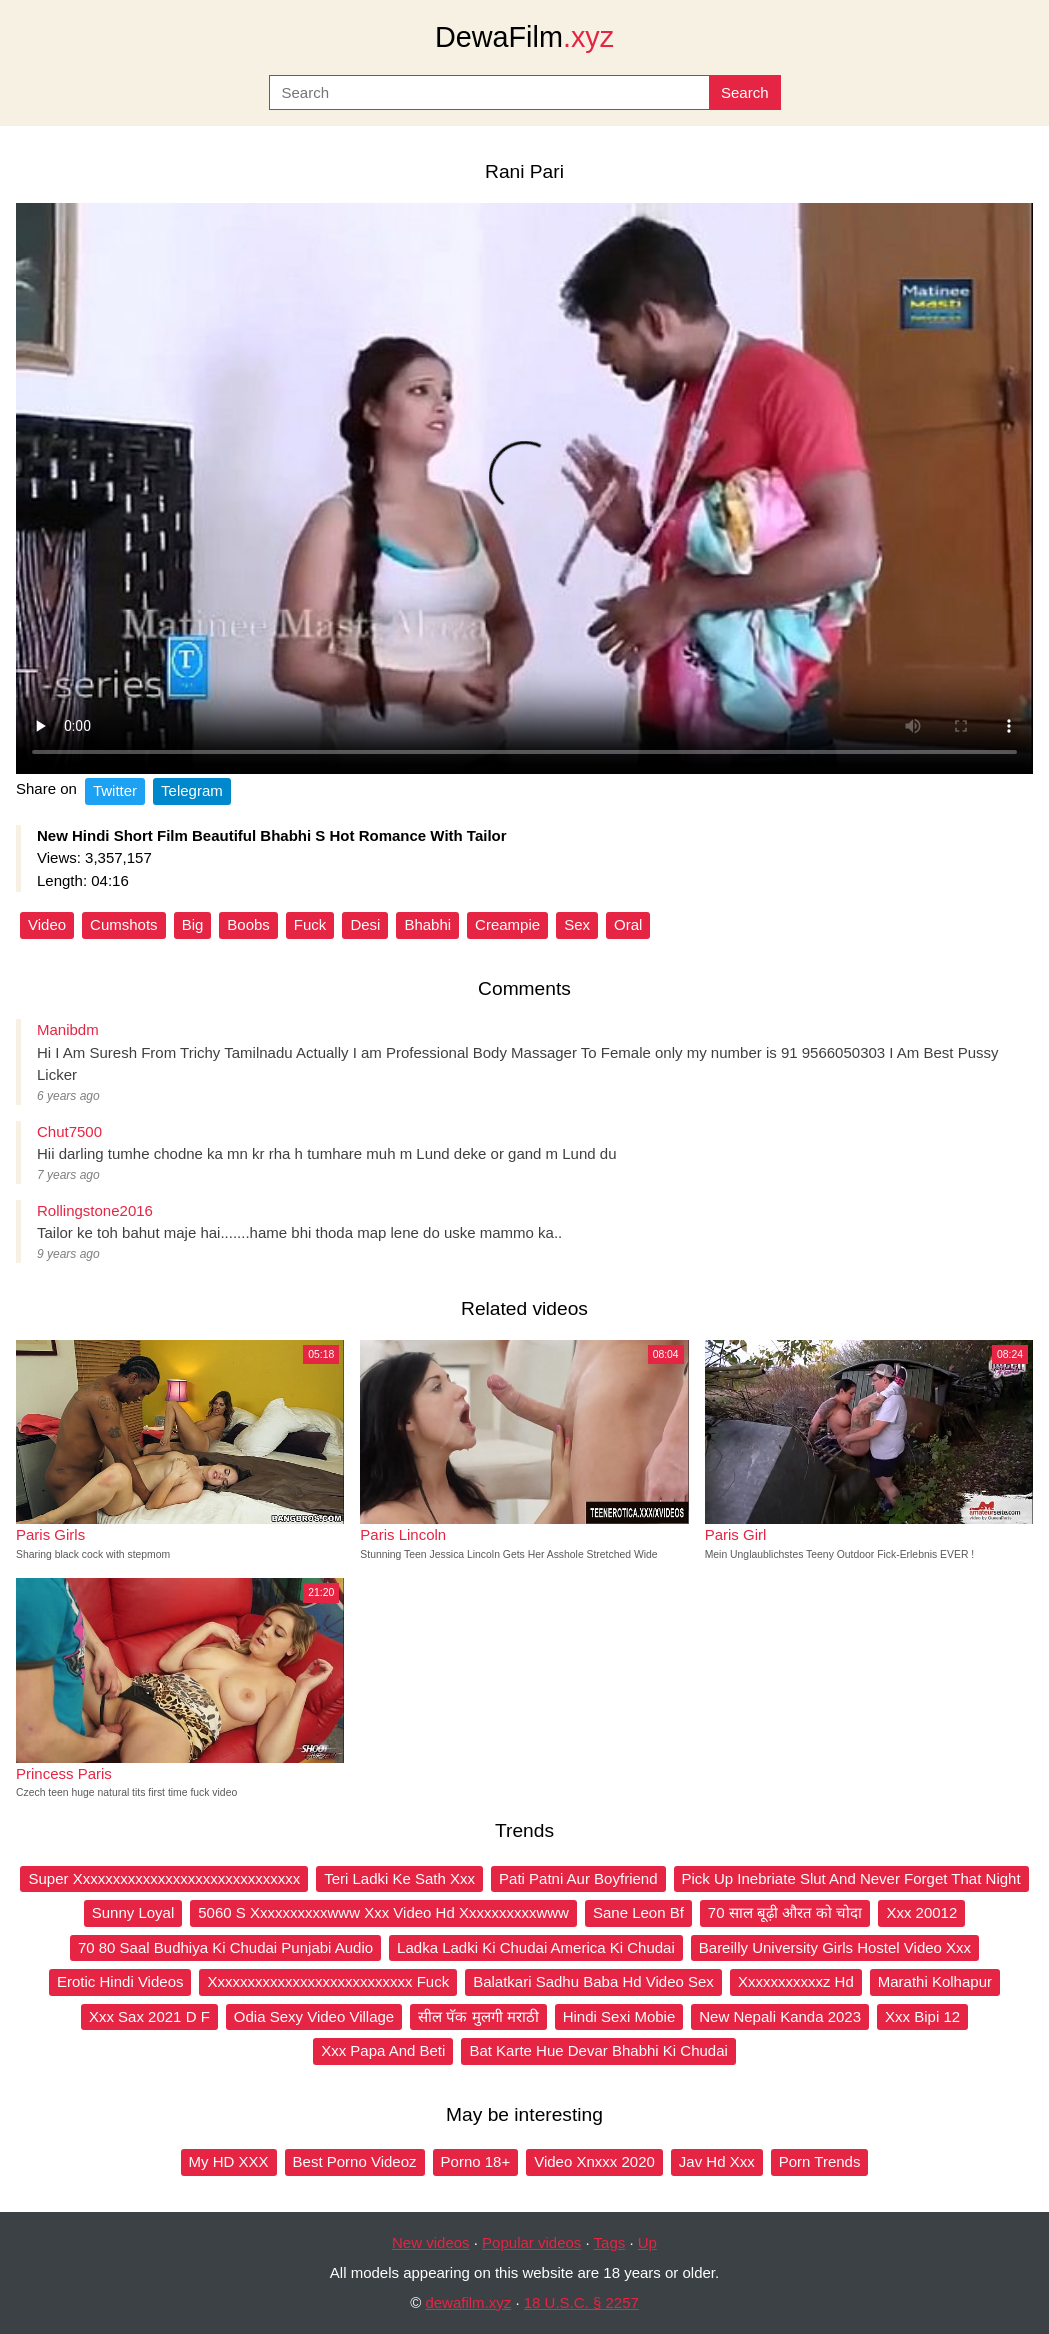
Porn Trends (820, 2161)
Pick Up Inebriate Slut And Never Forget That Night (851, 1878)
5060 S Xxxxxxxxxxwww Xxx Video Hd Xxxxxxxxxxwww (383, 1912)
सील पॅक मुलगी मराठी (478, 2016)
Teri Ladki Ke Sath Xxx (399, 1878)
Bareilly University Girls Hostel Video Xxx (835, 1947)
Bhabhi (427, 924)
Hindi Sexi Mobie (619, 2016)
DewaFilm (524, 37)
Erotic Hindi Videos (120, 1981)
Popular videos (531, 2242)
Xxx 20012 (921, 1912)
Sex (577, 924)
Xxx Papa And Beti (383, 2050)
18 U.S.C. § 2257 (581, 2302)
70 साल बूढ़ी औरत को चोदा (785, 1912)
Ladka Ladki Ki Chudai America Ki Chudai (536, 1947)
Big (193, 924)
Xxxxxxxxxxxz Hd (796, 1981)
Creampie (507, 924)
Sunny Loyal (133, 1912)
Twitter (115, 790)
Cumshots (124, 924)
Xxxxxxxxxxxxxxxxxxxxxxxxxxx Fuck (328, 1981)
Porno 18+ (476, 2161)
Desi (365, 924)
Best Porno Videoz (355, 2161)
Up (647, 2242)
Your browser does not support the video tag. (524, 488)
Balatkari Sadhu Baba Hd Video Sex (593, 1981)
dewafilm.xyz (468, 2302)
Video (47, 924)
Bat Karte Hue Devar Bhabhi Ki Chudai (598, 2050)
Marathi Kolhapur (935, 1981)
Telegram (192, 790)
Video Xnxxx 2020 (594, 2161)
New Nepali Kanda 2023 (780, 2016)
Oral (628, 924)
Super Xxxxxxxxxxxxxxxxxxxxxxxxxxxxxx (164, 1878)
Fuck (310, 924)
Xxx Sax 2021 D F (149, 2016)
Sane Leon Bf (638, 1912)
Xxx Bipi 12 (922, 2016)
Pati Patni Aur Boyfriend (578, 1878)
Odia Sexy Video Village (314, 2016)
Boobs (248, 924)
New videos (431, 2242)
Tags (610, 2242)
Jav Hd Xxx (717, 2161)
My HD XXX (229, 2161)
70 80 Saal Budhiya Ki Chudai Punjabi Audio (225, 1947)
